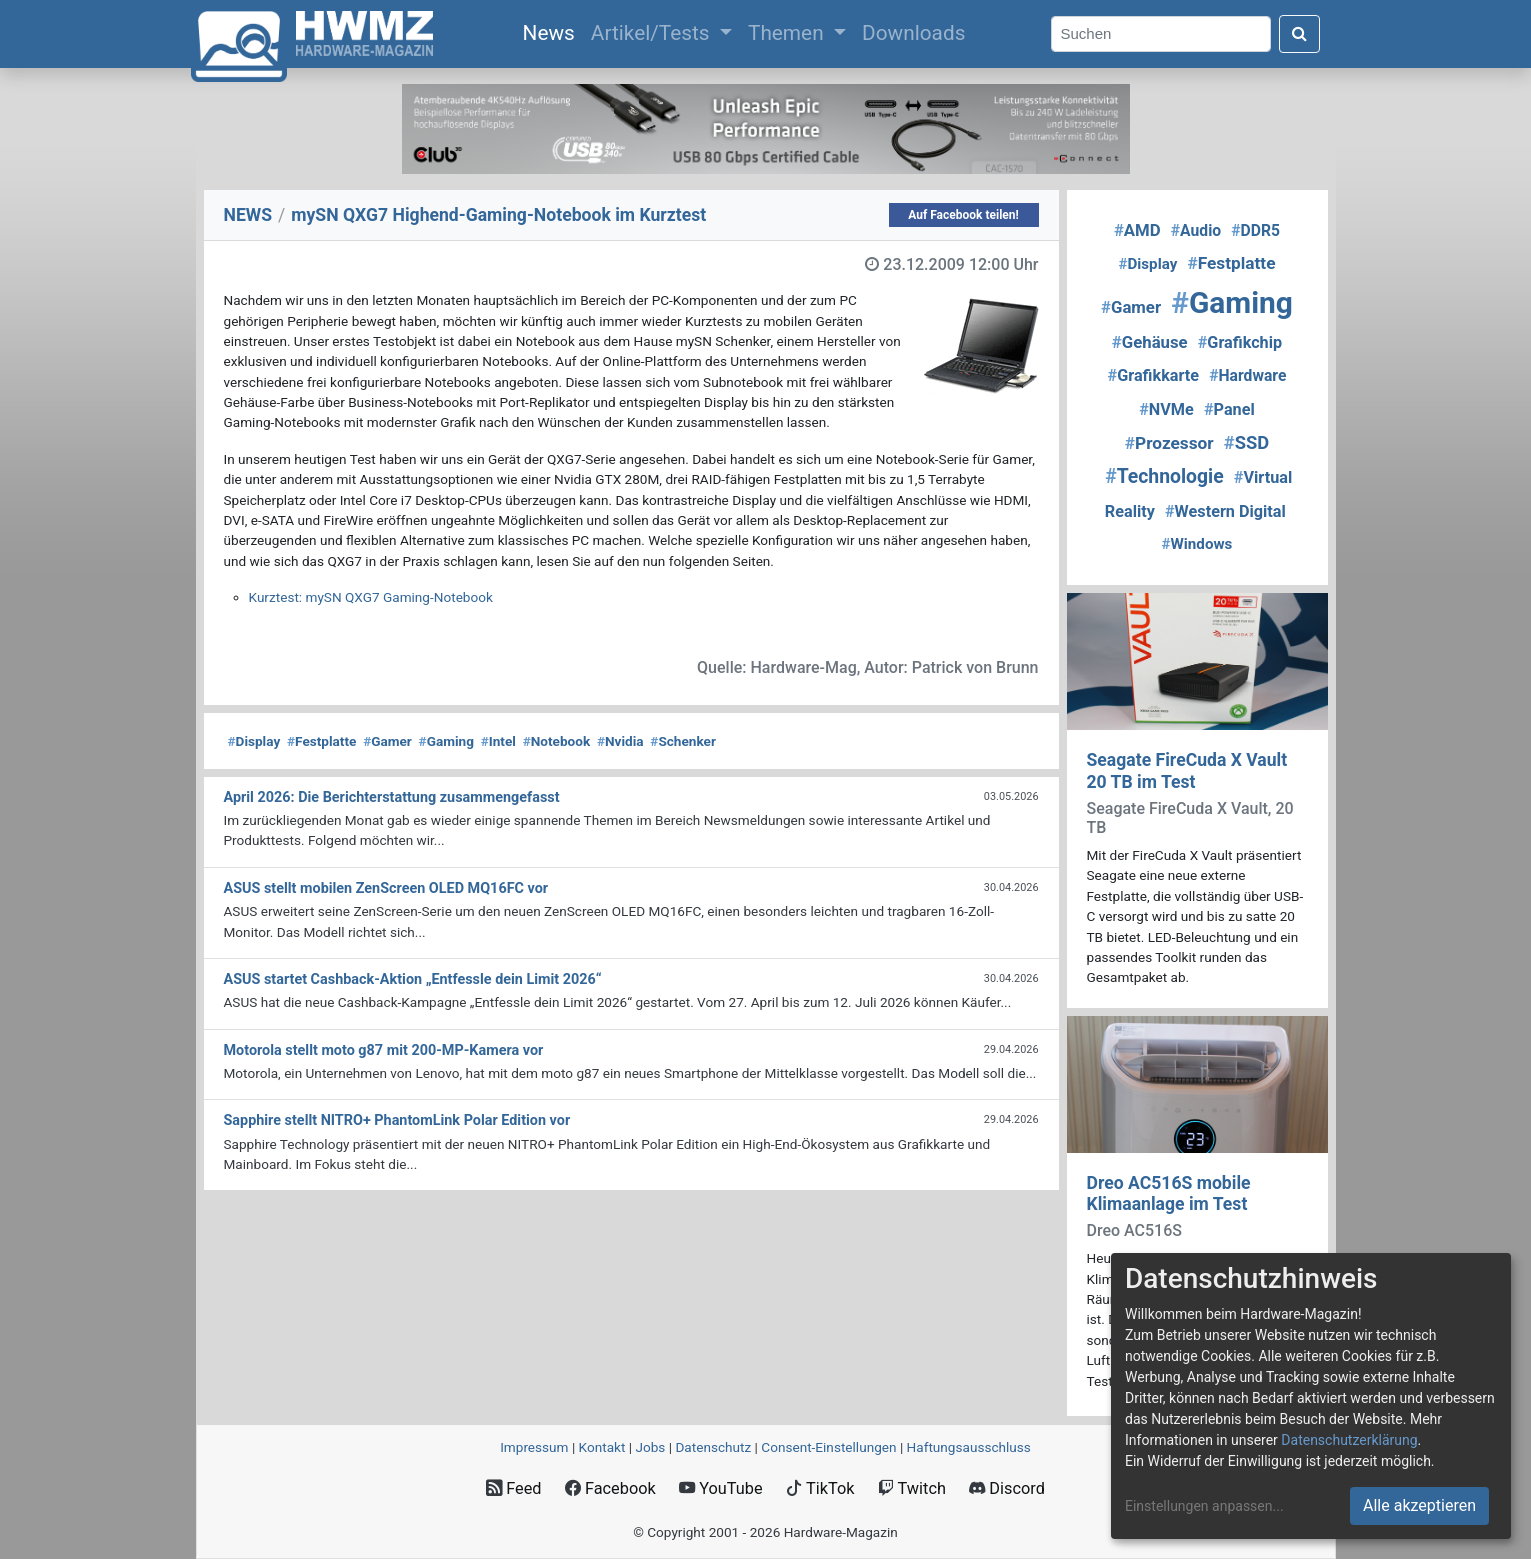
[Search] (1161, 34)
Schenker (683, 741)
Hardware (1247, 375)
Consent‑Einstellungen (828, 1447)
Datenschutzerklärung (1349, 1440)
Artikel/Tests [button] (653, 33)
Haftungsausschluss (969, 1447)
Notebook (557, 741)
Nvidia (620, 741)
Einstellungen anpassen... (1204, 1506)
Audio (1196, 230)
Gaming (446, 741)
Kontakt (602, 1447)
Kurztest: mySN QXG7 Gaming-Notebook (371, 597)
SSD (1246, 442)
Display (254, 741)
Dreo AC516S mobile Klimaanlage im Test (1169, 1193)
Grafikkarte (1154, 375)
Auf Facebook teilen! (963, 215)
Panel (1229, 409)
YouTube (720, 1488)
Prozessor (1169, 443)
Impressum (534, 1447)
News (553, 31)
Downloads (913, 33)
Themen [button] (788, 33)
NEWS (248, 215)
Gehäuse (1150, 342)
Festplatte (321, 741)
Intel (498, 741)
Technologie (1164, 476)
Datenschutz (713, 1447)
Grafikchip (1240, 342)
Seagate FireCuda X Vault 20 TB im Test (1187, 770)
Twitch (912, 1488)
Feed (513, 1488)
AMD (1137, 230)
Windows (1197, 544)
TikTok (820, 1488)
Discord (1007, 1488)
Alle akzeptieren (1419, 1505)
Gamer (387, 741)
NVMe (1166, 409)
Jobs (650, 1447)
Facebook (610, 1488)
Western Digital (1225, 511)
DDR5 (1255, 230)
